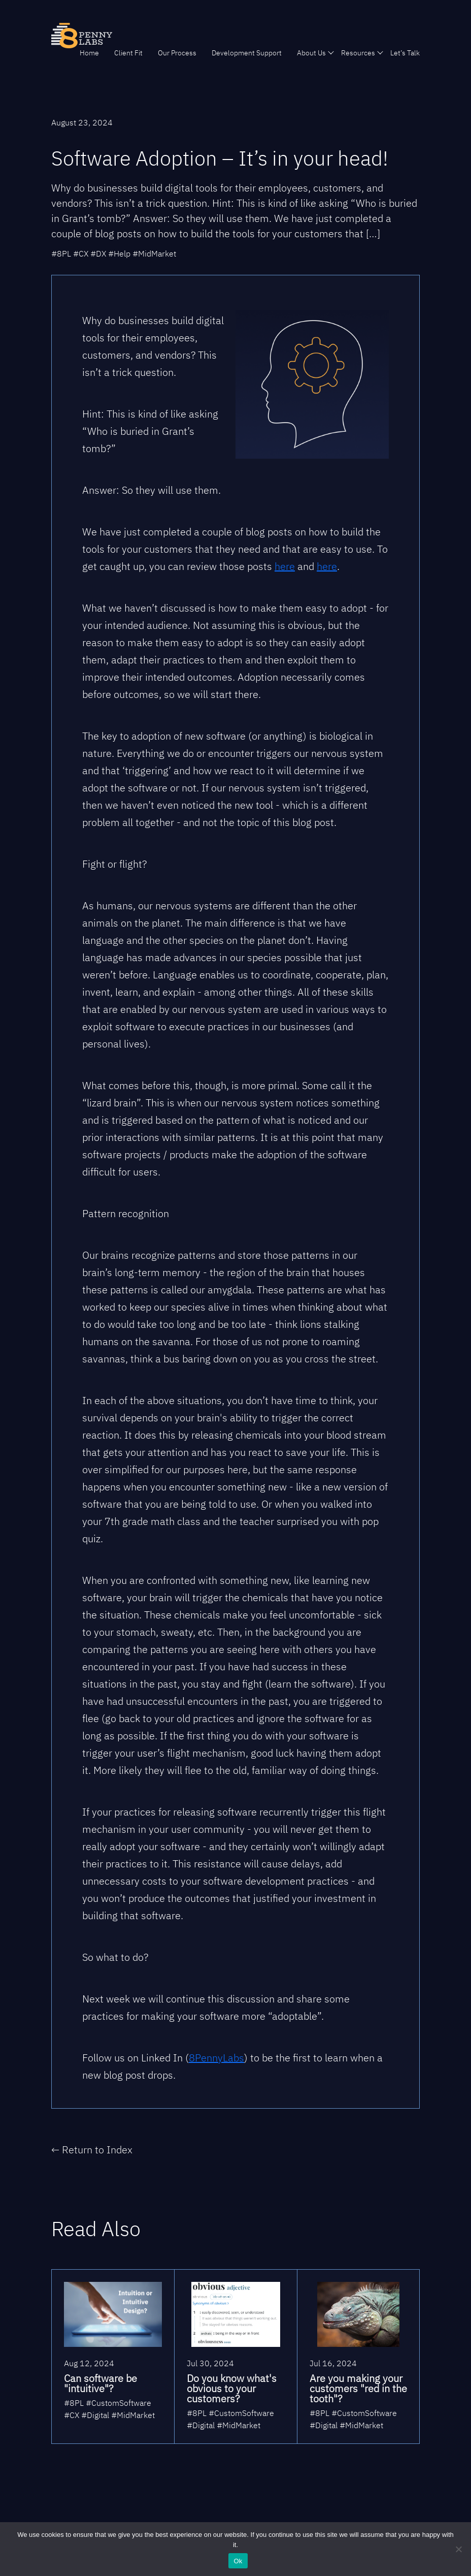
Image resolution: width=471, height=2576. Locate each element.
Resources (358, 52)
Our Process (177, 52)
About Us (311, 52)
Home (89, 52)
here (285, 566)
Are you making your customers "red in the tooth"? (358, 2388)
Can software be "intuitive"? (100, 2383)
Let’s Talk (405, 52)
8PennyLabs (216, 2057)
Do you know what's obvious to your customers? (232, 2388)
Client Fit (128, 52)
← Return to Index (91, 2149)
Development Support (247, 52)
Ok (237, 2561)
